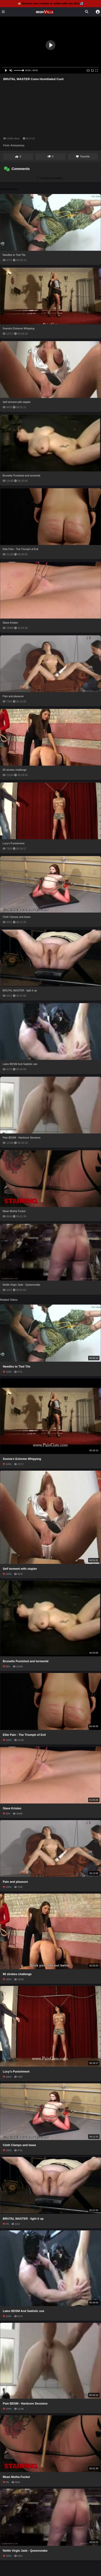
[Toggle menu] (3, 12)
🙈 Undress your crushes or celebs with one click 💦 (50, 3)
